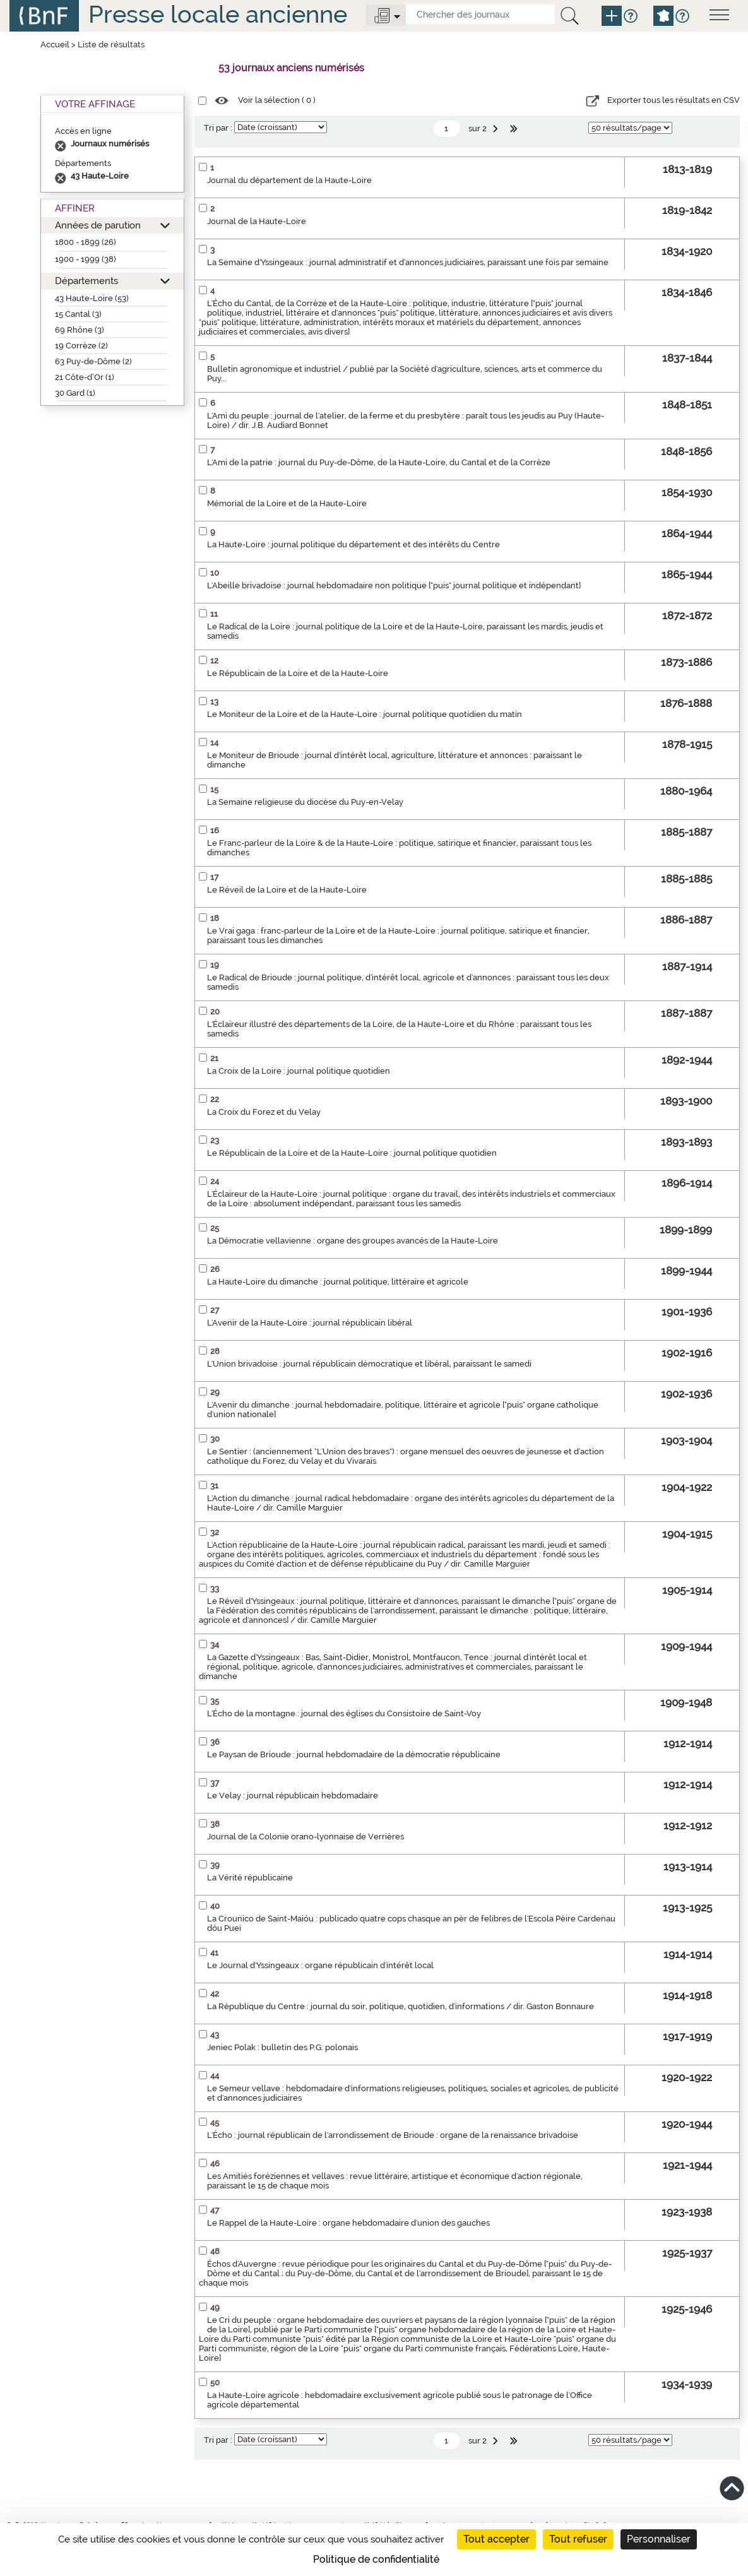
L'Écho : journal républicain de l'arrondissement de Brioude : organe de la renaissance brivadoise (392, 2135)
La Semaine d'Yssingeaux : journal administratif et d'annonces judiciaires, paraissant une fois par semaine (407, 262)
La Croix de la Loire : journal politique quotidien (298, 1071)
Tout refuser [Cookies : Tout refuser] (578, 2539)
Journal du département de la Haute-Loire (289, 180)
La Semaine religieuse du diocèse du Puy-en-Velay (305, 802)
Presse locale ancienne (217, 14)
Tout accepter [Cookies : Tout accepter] (496, 2539)
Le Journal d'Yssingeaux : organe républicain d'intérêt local (320, 1965)
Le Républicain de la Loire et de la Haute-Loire (297, 673)
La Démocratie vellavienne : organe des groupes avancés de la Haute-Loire (352, 1240)
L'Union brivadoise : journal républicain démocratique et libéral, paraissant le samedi (369, 1363)
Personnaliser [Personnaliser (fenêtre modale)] (659, 2539)
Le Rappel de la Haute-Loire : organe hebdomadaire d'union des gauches (348, 2223)
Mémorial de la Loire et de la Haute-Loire (287, 503)
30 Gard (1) (75, 393)
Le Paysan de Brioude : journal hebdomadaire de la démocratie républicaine (354, 1754)
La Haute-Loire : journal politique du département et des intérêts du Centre (353, 544)
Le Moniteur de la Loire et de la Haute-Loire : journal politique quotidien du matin (364, 714)
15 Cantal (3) (78, 314)
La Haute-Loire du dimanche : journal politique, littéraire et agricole (337, 1281)
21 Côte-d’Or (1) (84, 377)
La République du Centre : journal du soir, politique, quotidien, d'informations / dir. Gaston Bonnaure (400, 2006)
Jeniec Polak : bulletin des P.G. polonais (282, 2047)
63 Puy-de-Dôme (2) (93, 361)
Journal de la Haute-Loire (256, 221)
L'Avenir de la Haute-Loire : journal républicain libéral (309, 1322)
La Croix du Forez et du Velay (264, 1112)
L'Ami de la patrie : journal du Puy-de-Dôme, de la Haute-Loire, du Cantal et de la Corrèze (378, 462)
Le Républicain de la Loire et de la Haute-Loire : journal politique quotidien (352, 1153)
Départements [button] (86, 280)
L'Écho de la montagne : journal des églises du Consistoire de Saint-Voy (344, 1713)
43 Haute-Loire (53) (92, 298)
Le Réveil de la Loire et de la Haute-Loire (287, 889)
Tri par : (218, 128)
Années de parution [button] (98, 225)
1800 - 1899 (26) (85, 242)
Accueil (54, 44)
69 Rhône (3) (79, 330)
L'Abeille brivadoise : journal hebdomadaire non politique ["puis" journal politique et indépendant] (394, 585)
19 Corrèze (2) (81, 345)
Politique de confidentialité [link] (376, 2559)
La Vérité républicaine (250, 1877)
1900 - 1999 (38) (85, 259)
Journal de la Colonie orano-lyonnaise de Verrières (305, 1836)
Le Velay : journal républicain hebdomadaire (292, 1795)
